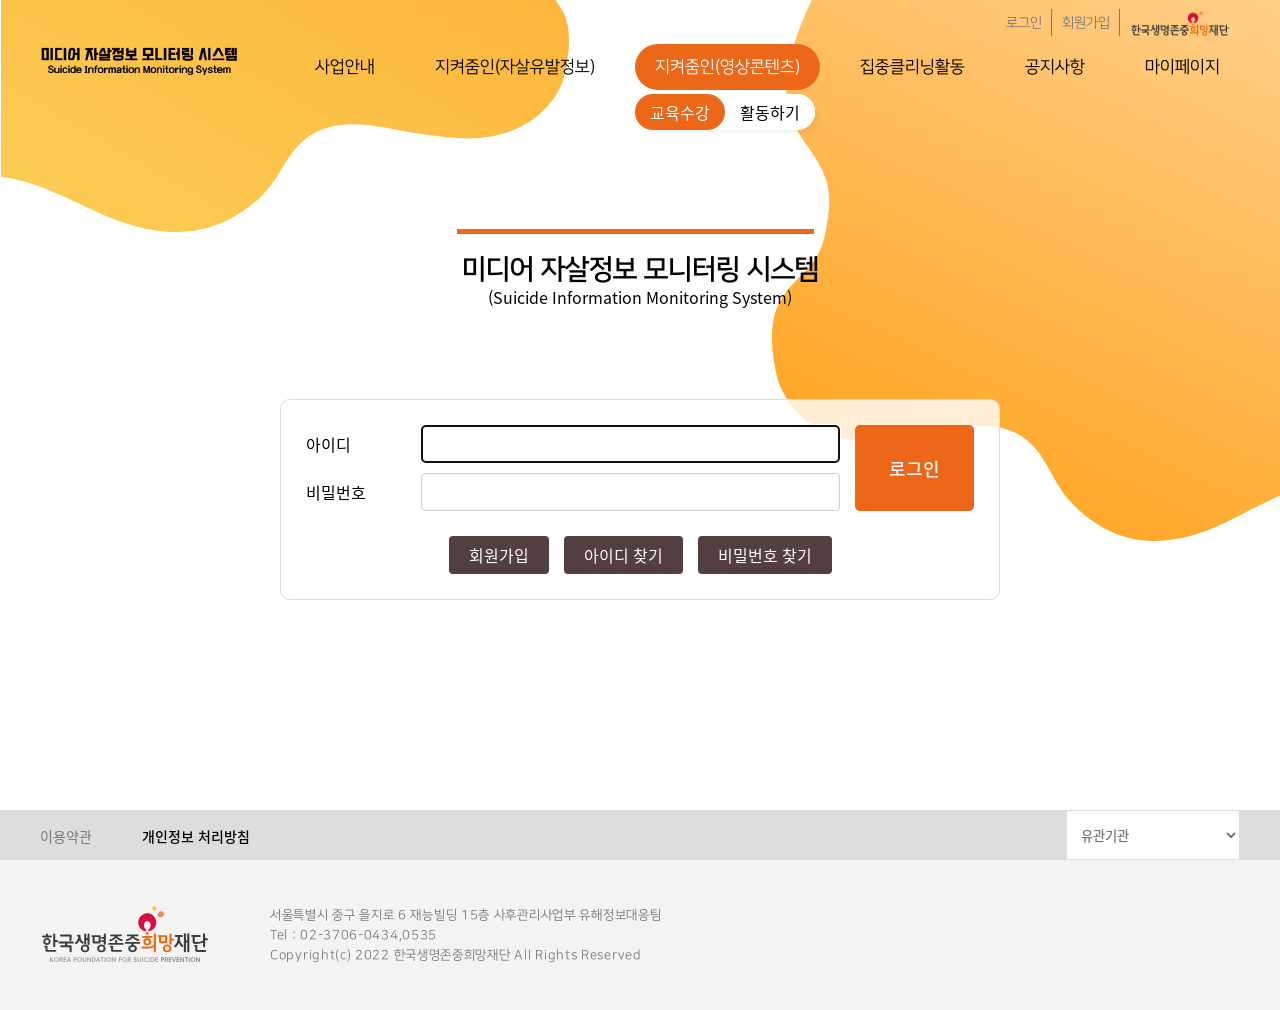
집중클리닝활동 (912, 67)
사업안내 (345, 67)
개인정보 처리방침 (196, 836)
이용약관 (66, 836)
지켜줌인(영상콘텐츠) (727, 67)
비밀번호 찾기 (765, 555)
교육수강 (680, 112)
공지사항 (1055, 67)
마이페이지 (1182, 67)
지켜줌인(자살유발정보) (515, 67)
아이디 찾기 (623, 555)
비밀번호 (336, 492)
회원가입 (1086, 23)
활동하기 (770, 112)
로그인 (1024, 23)
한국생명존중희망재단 (140, 60)
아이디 (328, 444)
